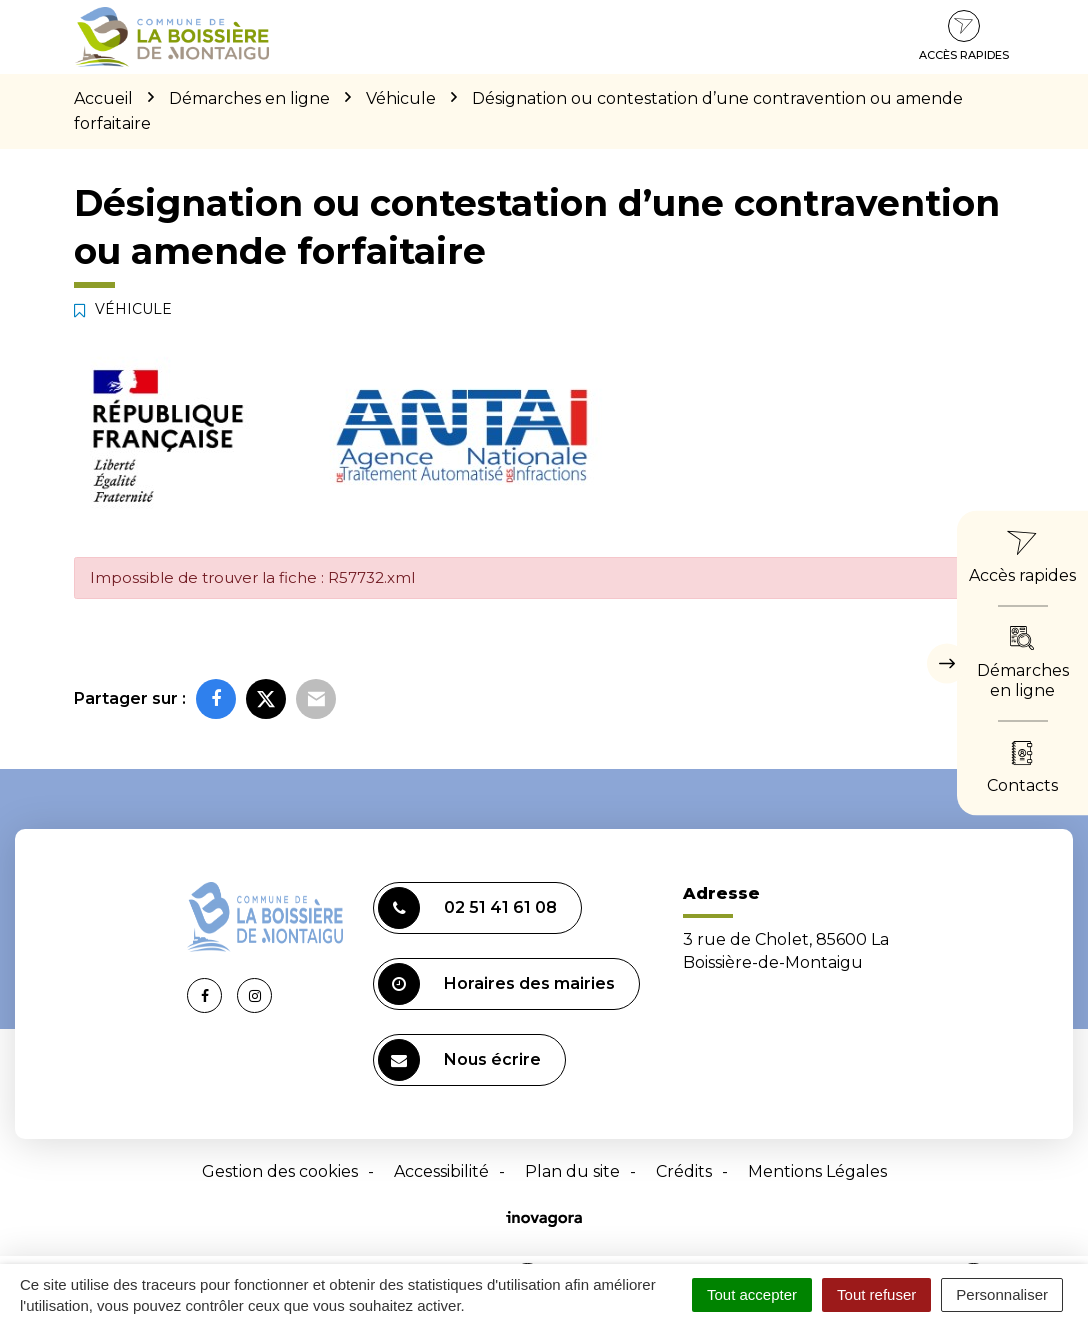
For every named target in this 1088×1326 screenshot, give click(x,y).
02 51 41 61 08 (467, 908)
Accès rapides (964, 36)
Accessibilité (441, 1171)
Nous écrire (459, 1060)
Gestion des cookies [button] (280, 1171)
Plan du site (572, 1171)
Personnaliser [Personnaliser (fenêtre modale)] (1002, 1294)
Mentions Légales (817, 1171)
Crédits (684, 1171)
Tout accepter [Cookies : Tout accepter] (752, 1294)
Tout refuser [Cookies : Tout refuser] (876, 1294)
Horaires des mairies (496, 984)
